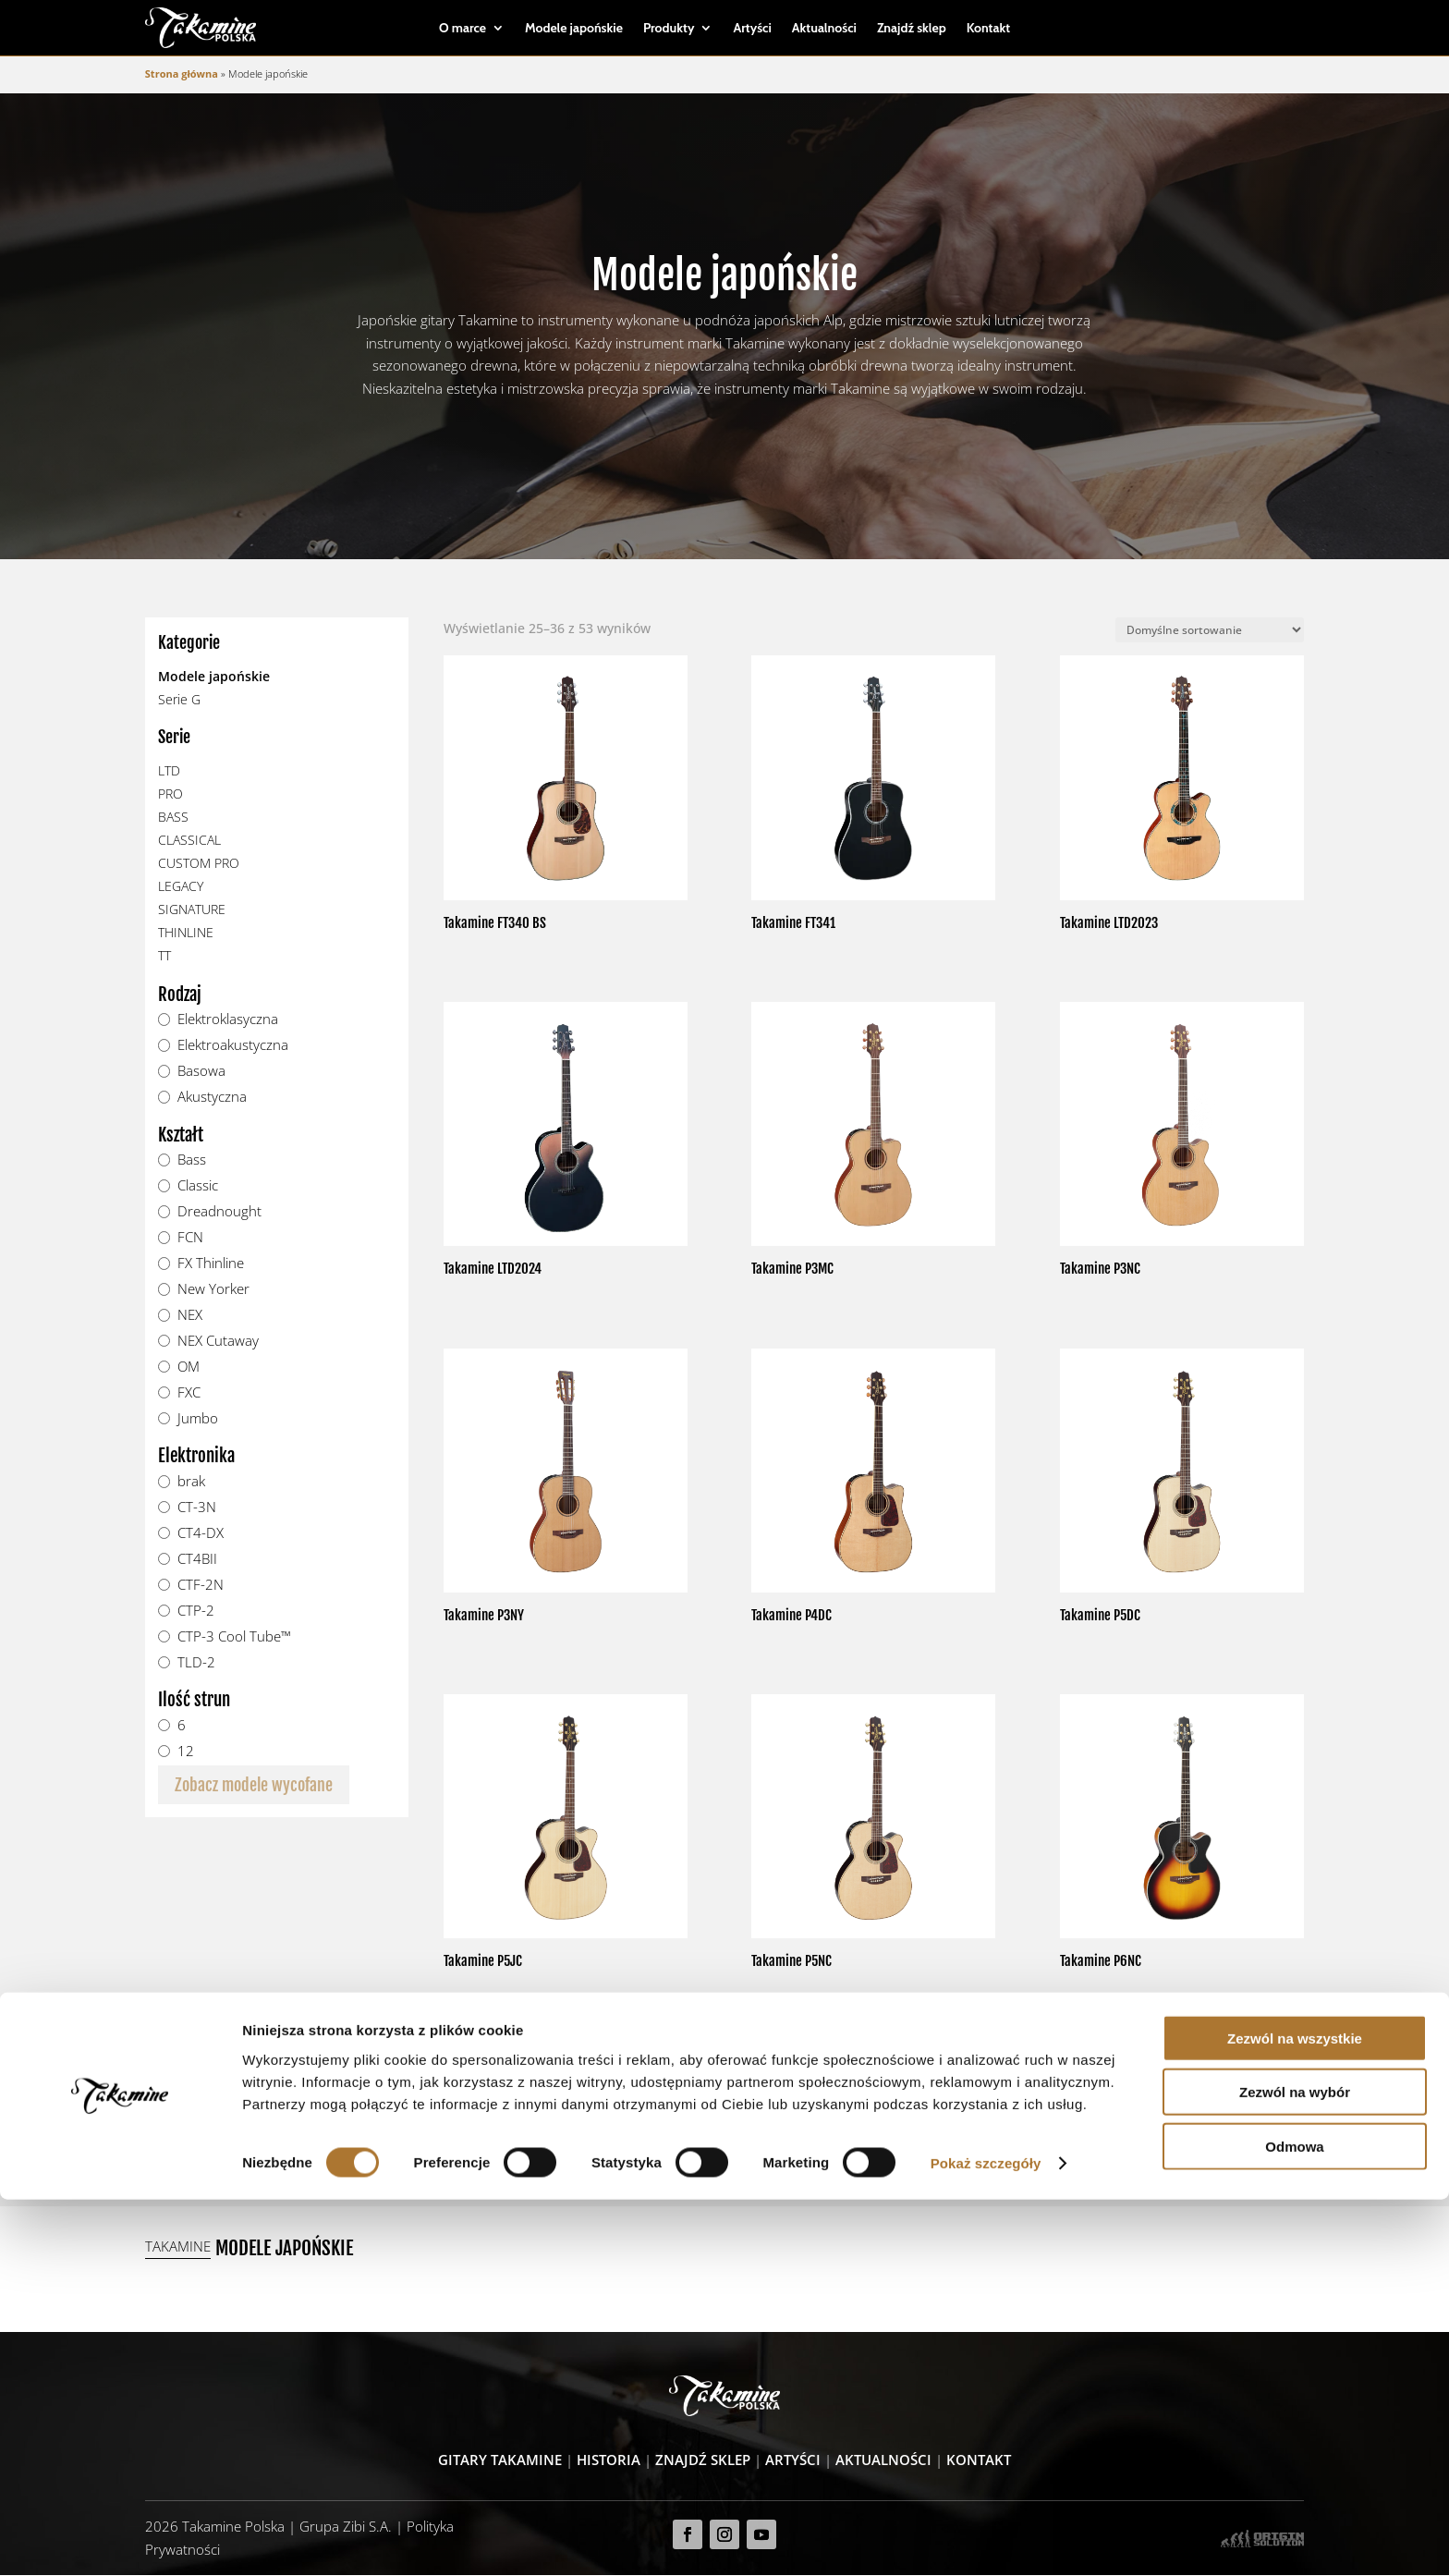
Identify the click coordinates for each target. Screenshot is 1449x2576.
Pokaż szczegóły (986, 2539)
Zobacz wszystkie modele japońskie (873, 2128)
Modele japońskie (574, 28)
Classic (197, 1186)
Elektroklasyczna (227, 1020)
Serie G (179, 700)
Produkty (669, 28)
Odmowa (1294, 2522)
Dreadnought (219, 1212)
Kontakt (988, 28)
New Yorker (213, 1290)
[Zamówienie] (1209, 630)
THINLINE (185, 933)
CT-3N (196, 1508)
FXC (189, 1393)
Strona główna (181, 73)
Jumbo (197, 1418)
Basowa (201, 1072)
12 (185, 1752)
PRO (170, 794)
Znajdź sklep (911, 28)
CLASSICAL (189, 840)
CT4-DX (200, 1534)
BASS (173, 817)
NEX (189, 1316)
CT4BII (197, 1560)
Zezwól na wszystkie (1294, 2414)
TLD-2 (196, 1662)
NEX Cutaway (218, 1342)
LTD (169, 771)
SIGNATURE (191, 910)
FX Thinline (210, 1264)
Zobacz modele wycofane (254, 1785)
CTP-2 (195, 1611)
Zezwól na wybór (1294, 2468)
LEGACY (180, 887)
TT (164, 956)
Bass (191, 1161)
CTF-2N (200, 1585)
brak (191, 1482)
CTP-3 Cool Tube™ (234, 1637)
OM (188, 1368)
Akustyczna (212, 1098)
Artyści (752, 28)
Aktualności (824, 28)
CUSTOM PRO (198, 864)
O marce (462, 28)
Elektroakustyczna (232, 1046)
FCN (190, 1238)
